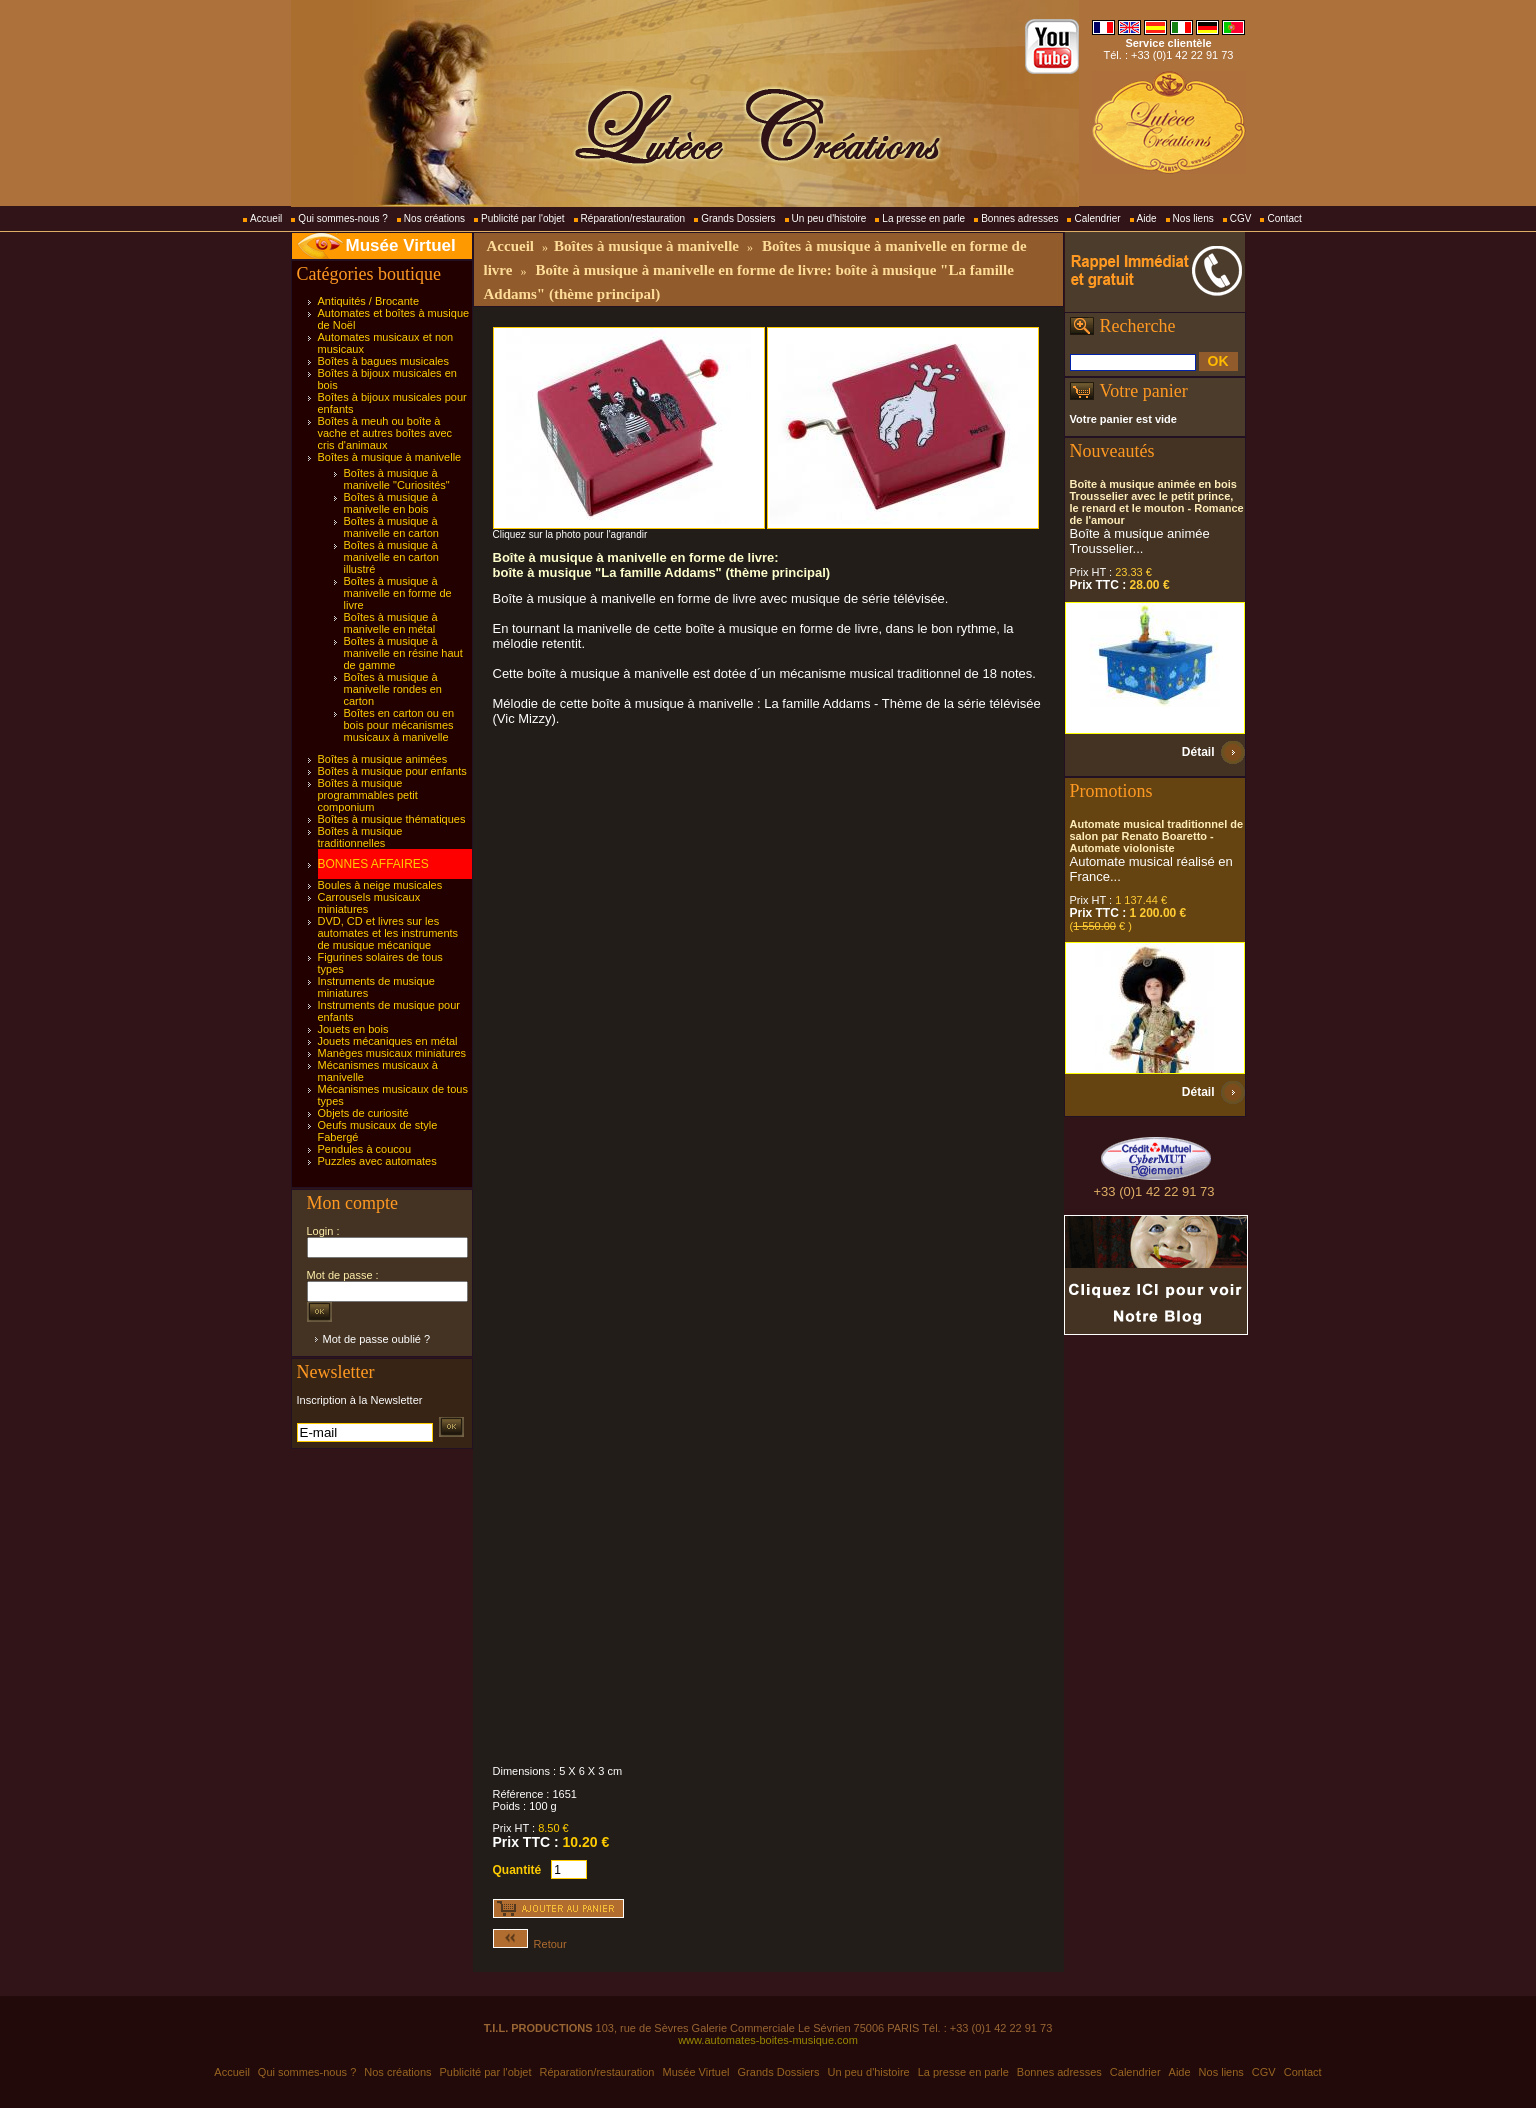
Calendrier (1097, 218)
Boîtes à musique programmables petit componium (368, 795)
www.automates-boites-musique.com (768, 2040)
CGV (1241, 218)
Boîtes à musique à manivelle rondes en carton (393, 689)
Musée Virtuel (401, 245)
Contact (1284, 218)
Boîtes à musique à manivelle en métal (391, 623)
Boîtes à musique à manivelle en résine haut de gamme (403, 653)
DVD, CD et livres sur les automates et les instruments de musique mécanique (388, 933)
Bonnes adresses (1019, 218)
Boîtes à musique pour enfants (392, 771)
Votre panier (1144, 391)
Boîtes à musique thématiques (392, 819)
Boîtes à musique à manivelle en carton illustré (391, 557)
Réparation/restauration (633, 218)
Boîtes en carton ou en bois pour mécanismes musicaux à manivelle (399, 725)
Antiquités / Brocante (369, 301)
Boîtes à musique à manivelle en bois (391, 503)
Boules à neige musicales (380, 885)
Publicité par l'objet (523, 218)
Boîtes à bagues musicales (383, 361)
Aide (1147, 218)
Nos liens (1193, 218)
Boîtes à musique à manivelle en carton (391, 527)
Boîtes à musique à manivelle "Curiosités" (397, 479)
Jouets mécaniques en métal (388, 1041)
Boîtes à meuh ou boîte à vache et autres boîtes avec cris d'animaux (385, 433)
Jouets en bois (353, 1029)
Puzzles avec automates (377, 1161)
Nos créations (434, 218)
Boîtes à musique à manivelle (390, 457)
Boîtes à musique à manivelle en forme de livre (398, 593)
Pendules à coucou (365, 1149)
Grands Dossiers (738, 218)
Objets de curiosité (363, 1113)
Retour (530, 1944)
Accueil (266, 218)
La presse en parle (923, 218)
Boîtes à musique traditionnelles (360, 837)
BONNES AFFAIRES (373, 864)
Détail (1198, 752)
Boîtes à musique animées (383, 759)
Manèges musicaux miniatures (392, 1053)
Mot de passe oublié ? (377, 1339)
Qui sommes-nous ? (342, 218)
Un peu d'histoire (829, 218)
